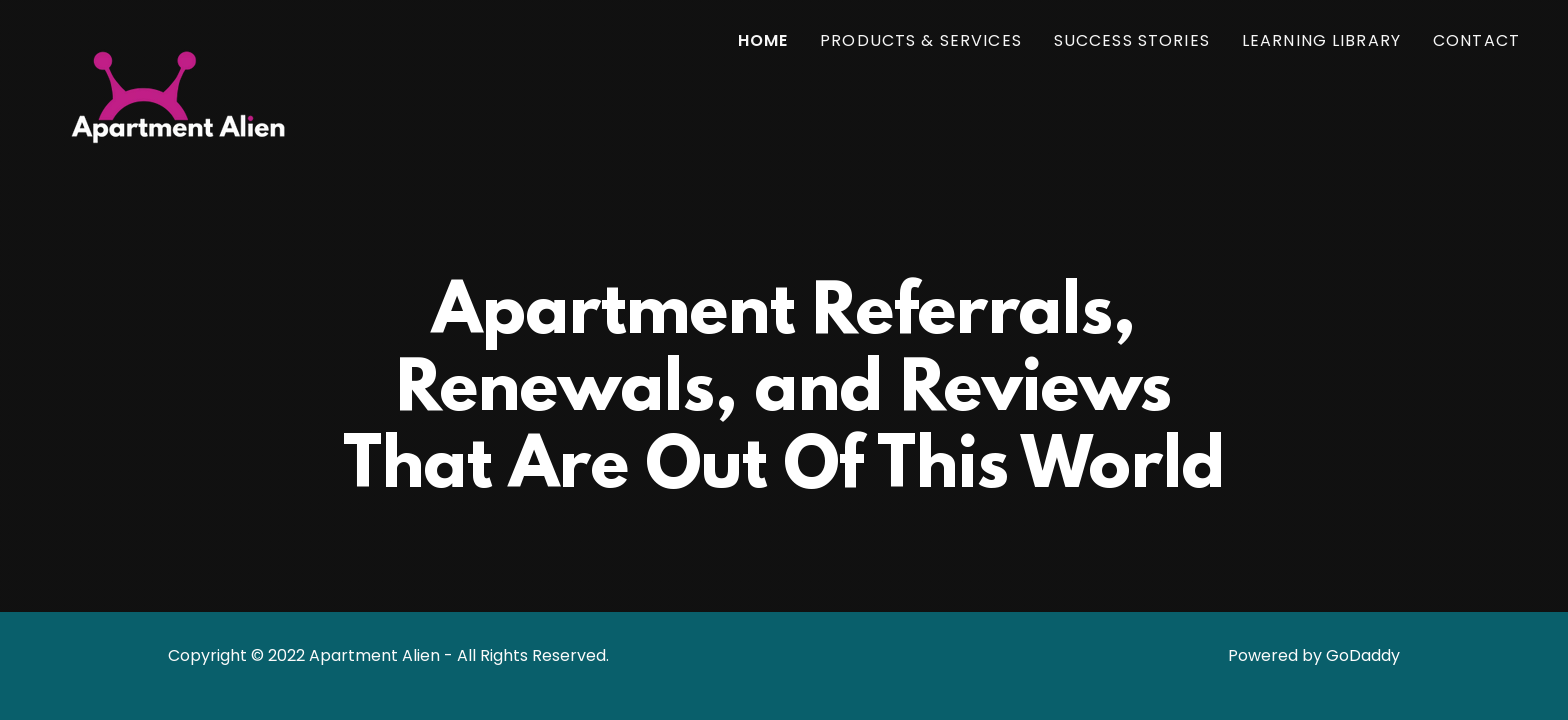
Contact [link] (1476, 40)
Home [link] (763, 40)
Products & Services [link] (921, 40)
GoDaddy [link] (1363, 655)
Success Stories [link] (1132, 40)
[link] (179, 35)
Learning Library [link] (1321, 40)
